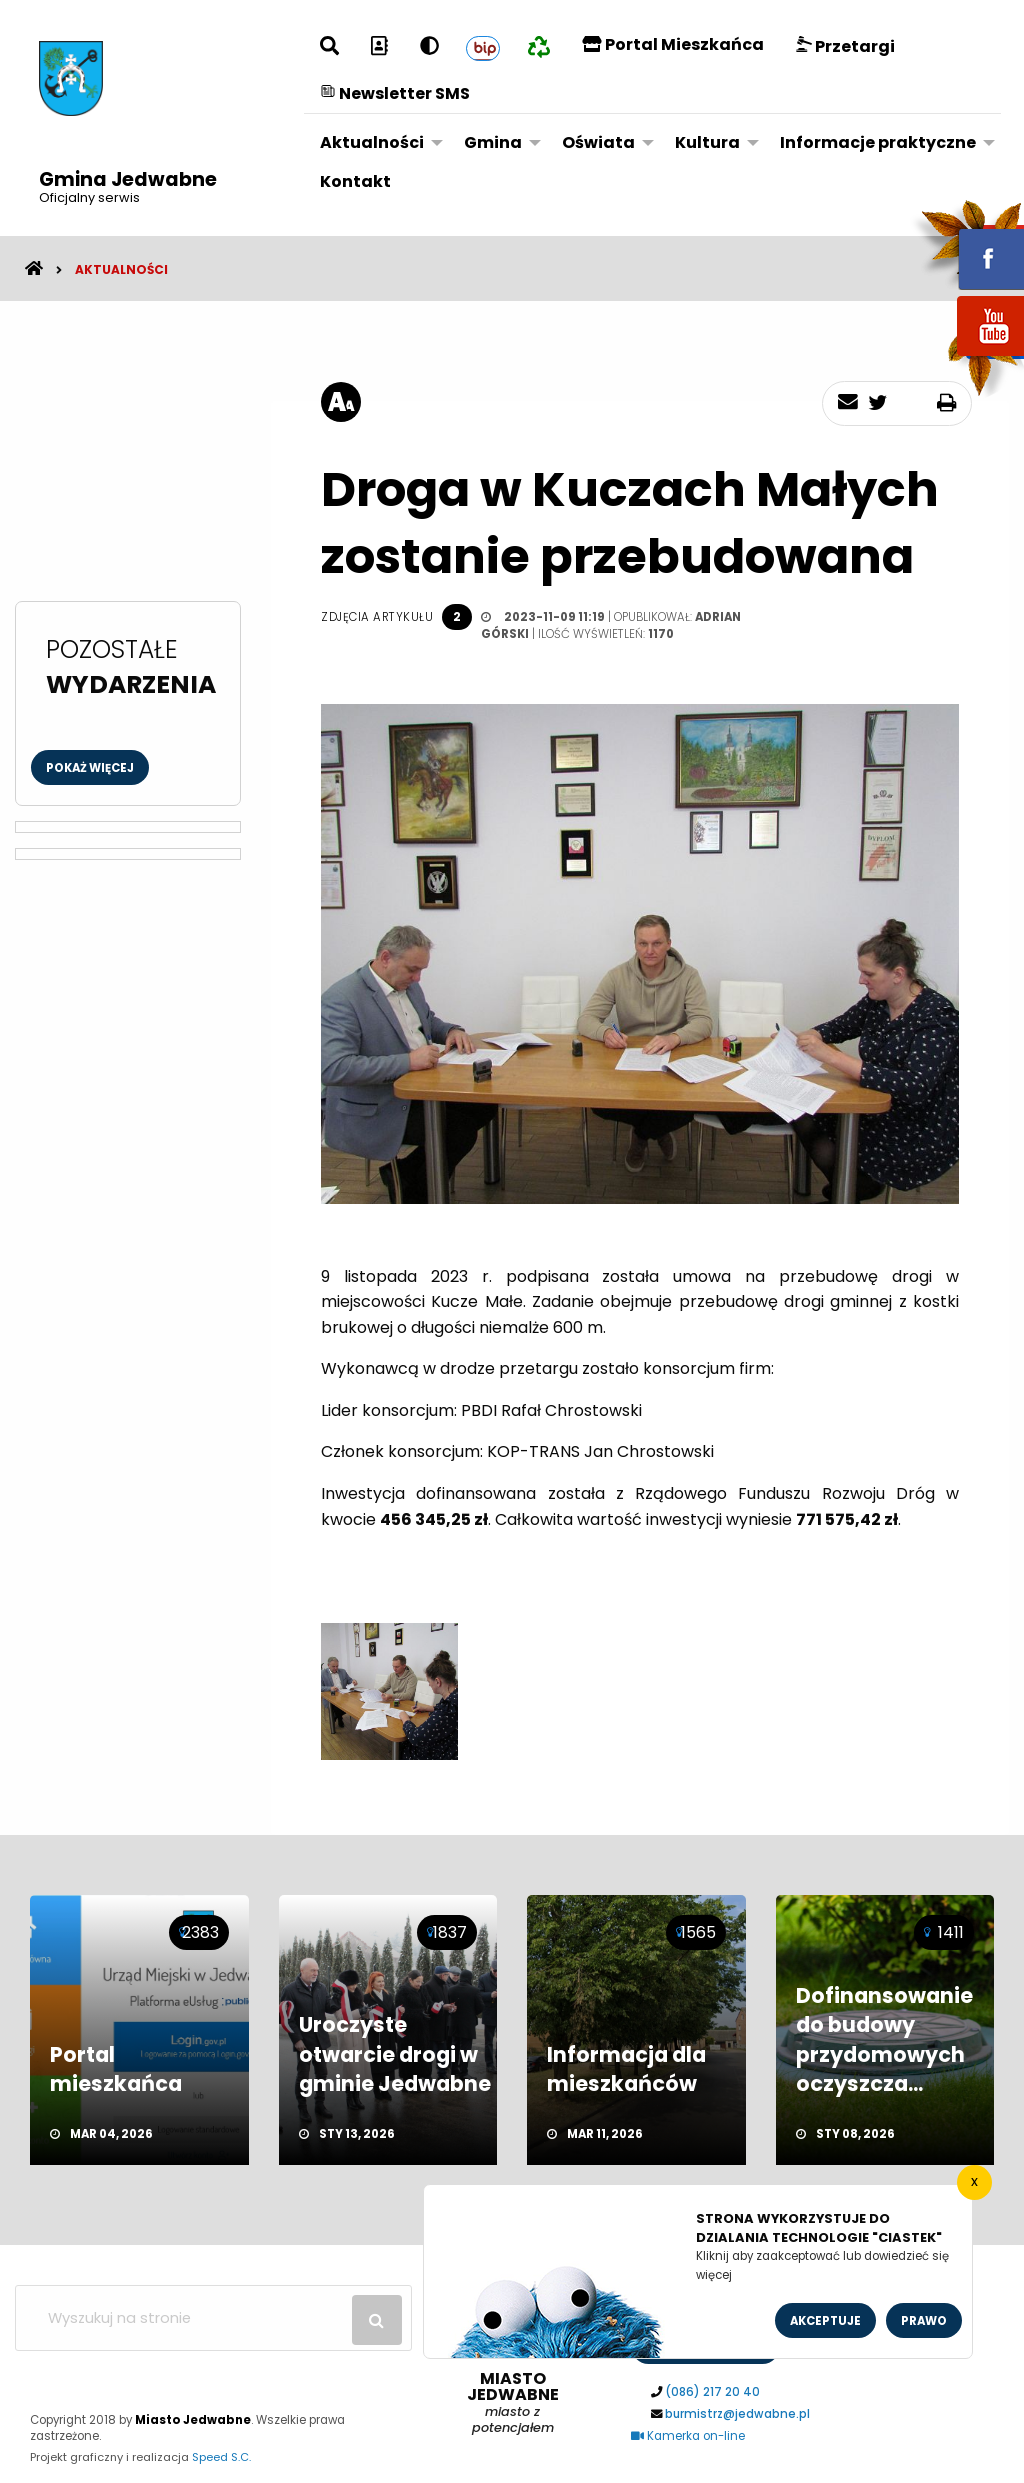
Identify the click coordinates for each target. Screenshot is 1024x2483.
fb (967, 245)
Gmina (493, 142)
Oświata (598, 142)
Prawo (924, 2321)
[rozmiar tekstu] (341, 402)
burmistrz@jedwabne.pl (737, 2414)
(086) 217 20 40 (712, 2392)
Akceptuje (825, 2321)
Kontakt (355, 181)
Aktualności (372, 142)
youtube (967, 357)
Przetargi (845, 46)
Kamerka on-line (688, 2436)
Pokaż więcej (90, 768)
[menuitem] (376, 143)
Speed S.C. (221, 2457)
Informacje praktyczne (878, 142)
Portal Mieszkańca (673, 44)
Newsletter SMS (395, 93)
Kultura (707, 142)
